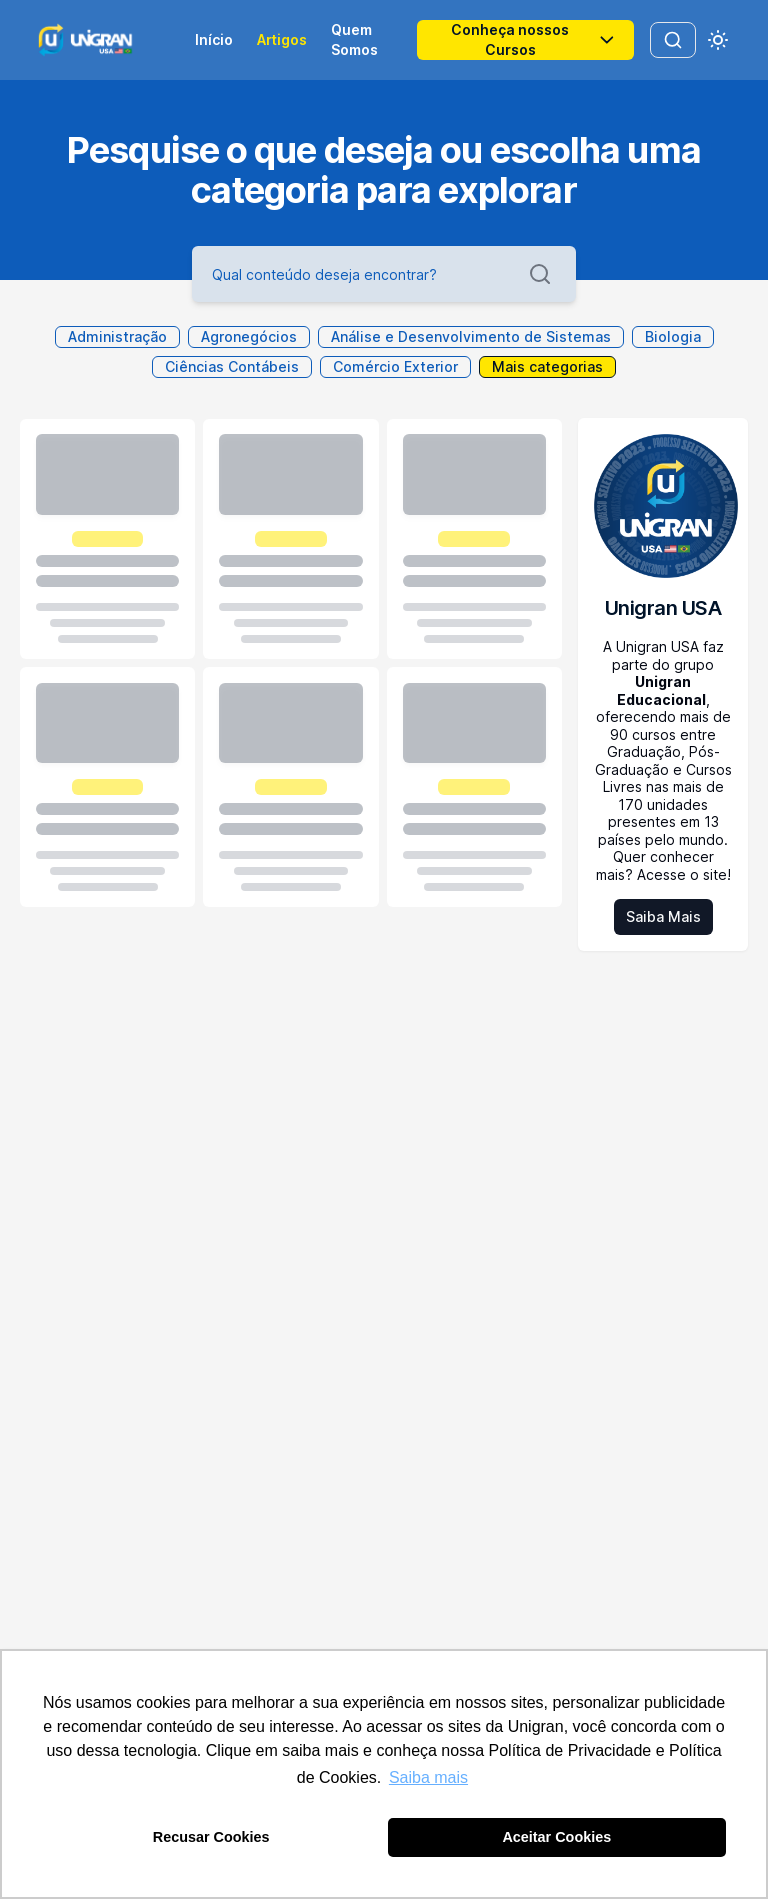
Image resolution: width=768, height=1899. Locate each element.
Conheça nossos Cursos (534, 39)
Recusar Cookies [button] (211, 1837)
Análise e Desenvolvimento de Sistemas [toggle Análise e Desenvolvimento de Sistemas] (471, 336)
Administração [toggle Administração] (117, 336)
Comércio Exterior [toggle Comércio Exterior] (395, 366)
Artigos (282, 39)
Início (214, 39)
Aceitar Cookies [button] (556, 1837)
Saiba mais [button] (428, 1777)
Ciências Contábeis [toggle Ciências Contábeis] (232, 366)
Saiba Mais (663, 916)
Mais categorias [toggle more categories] (547, 366)
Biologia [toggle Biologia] (673, 336)
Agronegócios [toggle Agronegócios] (249, 336)
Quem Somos (354, 39)
